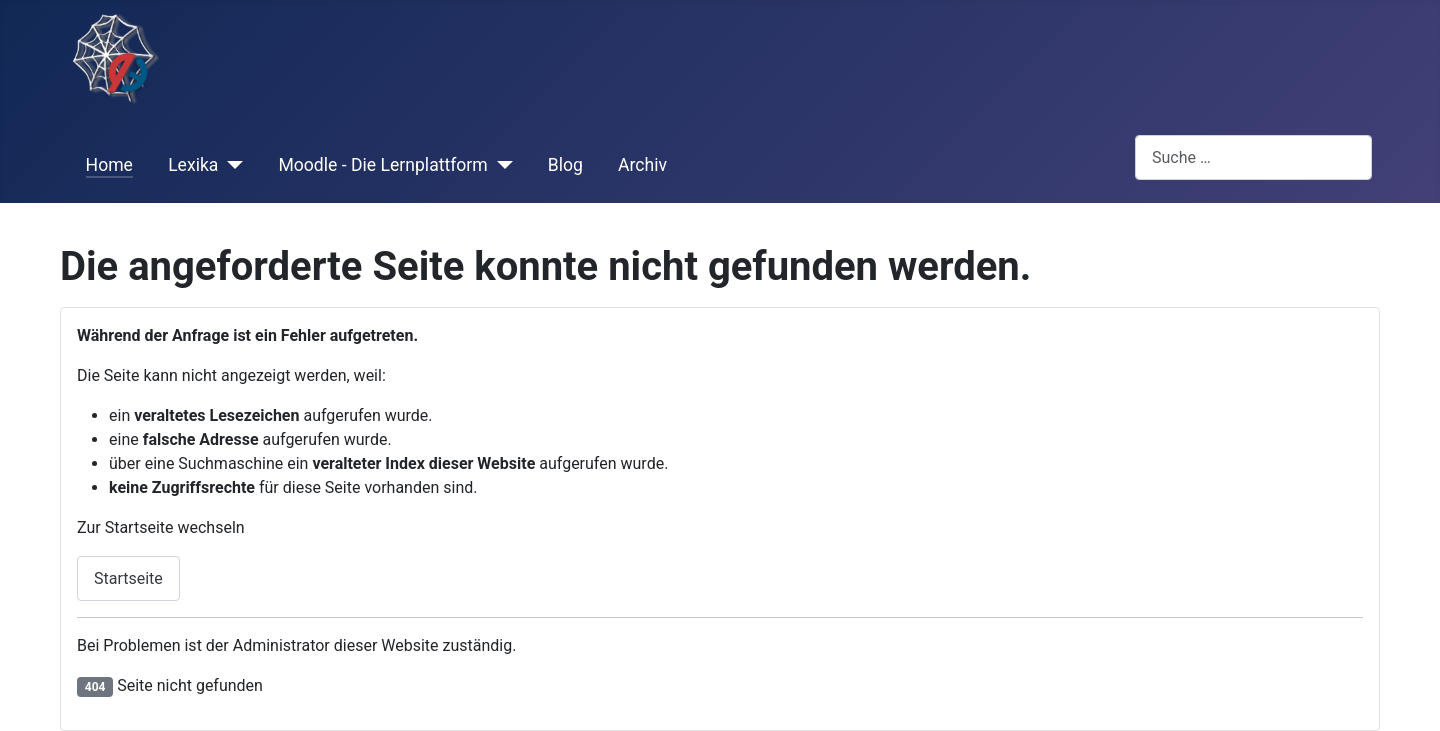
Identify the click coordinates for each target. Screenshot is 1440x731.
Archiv (642, 165)
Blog (565, 165)
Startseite (128, 578)
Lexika (193, 165)
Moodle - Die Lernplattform (382, 165)
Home (109, 165)
